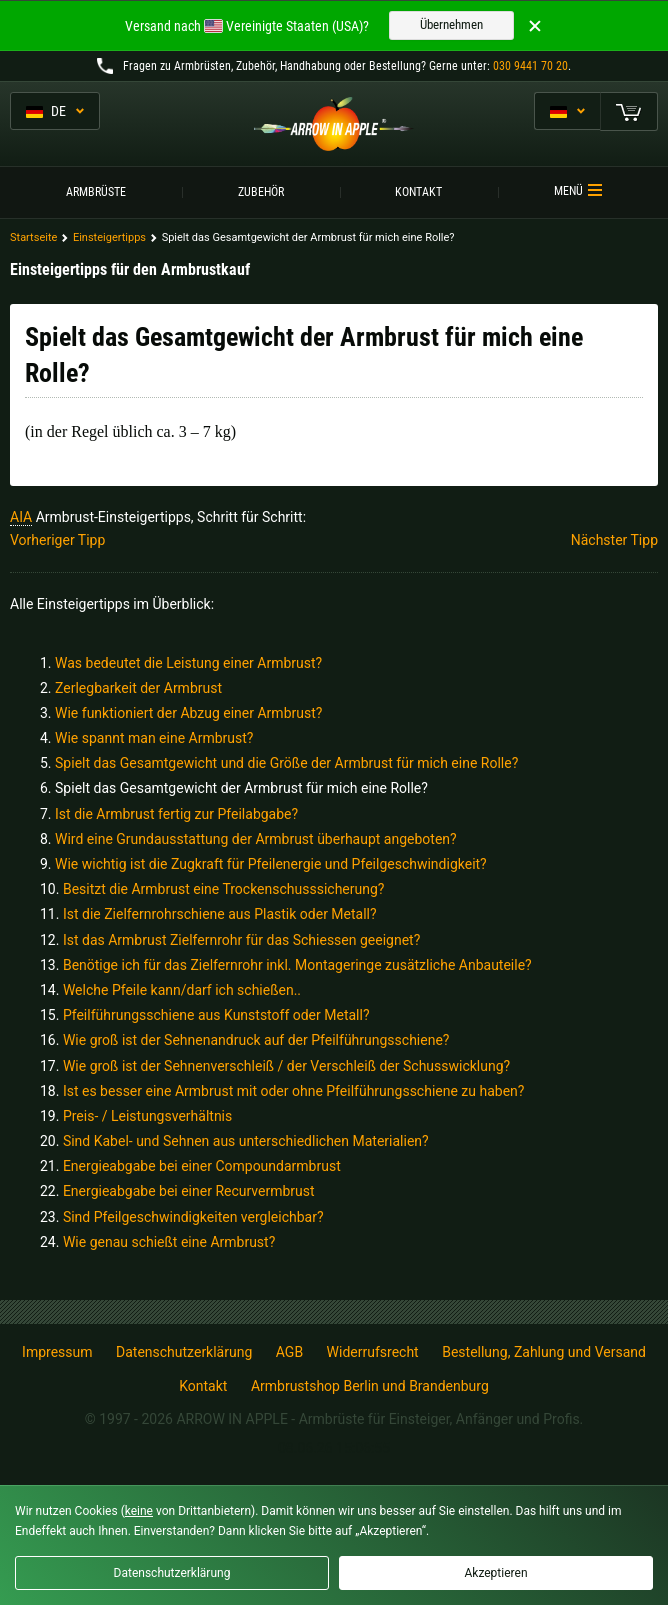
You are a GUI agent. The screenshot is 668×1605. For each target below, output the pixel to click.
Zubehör (261, 192)
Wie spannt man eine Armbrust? (154, 738)
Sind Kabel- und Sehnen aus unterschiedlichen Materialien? (246, 1141)
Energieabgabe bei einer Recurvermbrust (189, 1191)
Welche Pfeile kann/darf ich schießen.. (182, 990)
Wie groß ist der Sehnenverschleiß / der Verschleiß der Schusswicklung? (286, 1066)
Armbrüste (96, 192)
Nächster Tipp (614, 540)
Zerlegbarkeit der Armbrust (138, 688)
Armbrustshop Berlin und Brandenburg (370, 1386)
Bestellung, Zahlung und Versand (544, 1352)
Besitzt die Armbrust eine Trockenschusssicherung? (224, 889)
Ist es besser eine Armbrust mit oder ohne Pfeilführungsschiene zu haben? (294, 1091)
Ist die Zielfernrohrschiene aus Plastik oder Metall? (220, 914)
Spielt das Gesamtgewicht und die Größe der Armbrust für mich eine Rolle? (286, 763)
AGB (289, 1352)
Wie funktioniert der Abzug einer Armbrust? (188, 713)
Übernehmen (451, 24)
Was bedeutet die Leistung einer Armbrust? (188, 663)
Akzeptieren (495, 1573)
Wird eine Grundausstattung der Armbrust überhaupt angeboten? (256, 839)
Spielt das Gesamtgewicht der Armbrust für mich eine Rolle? (241, 788)
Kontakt (418, 192)
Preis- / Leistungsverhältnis (147, 1116)
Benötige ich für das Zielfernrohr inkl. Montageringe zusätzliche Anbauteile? (297, 965)
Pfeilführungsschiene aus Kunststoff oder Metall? (216, 1015)
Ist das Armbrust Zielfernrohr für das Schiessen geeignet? (241, 940)
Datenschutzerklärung (184, 1352)
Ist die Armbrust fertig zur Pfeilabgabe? (176, 814)
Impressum (57, 1352)
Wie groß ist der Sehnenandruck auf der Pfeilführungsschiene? (256, 1040)
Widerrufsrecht (373, 1352)
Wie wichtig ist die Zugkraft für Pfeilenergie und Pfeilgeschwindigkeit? (271, 864)
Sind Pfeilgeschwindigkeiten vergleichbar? (193, 1217)
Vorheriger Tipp (57, 540)
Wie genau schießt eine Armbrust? (169, 1242)
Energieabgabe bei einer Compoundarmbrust (202, 1166)
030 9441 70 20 (530, 66)
